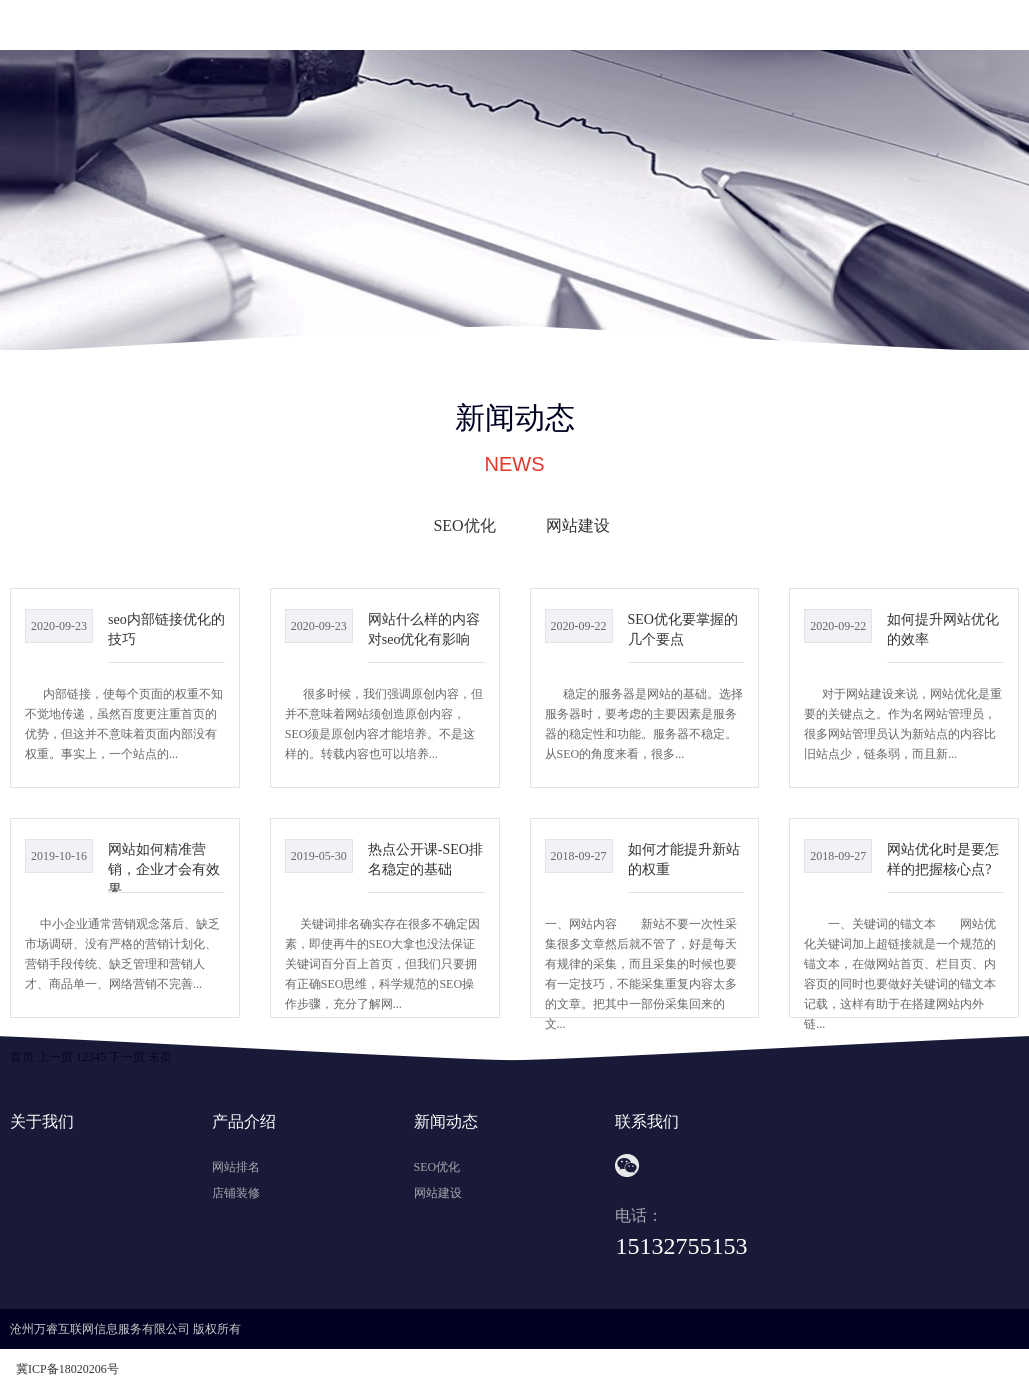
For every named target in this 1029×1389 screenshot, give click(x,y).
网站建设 (578, 525)
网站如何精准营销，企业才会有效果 (164, 869)
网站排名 (236, 1167)
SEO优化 (464, 525)
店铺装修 (236, 1193)
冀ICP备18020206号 (67, 1369)
